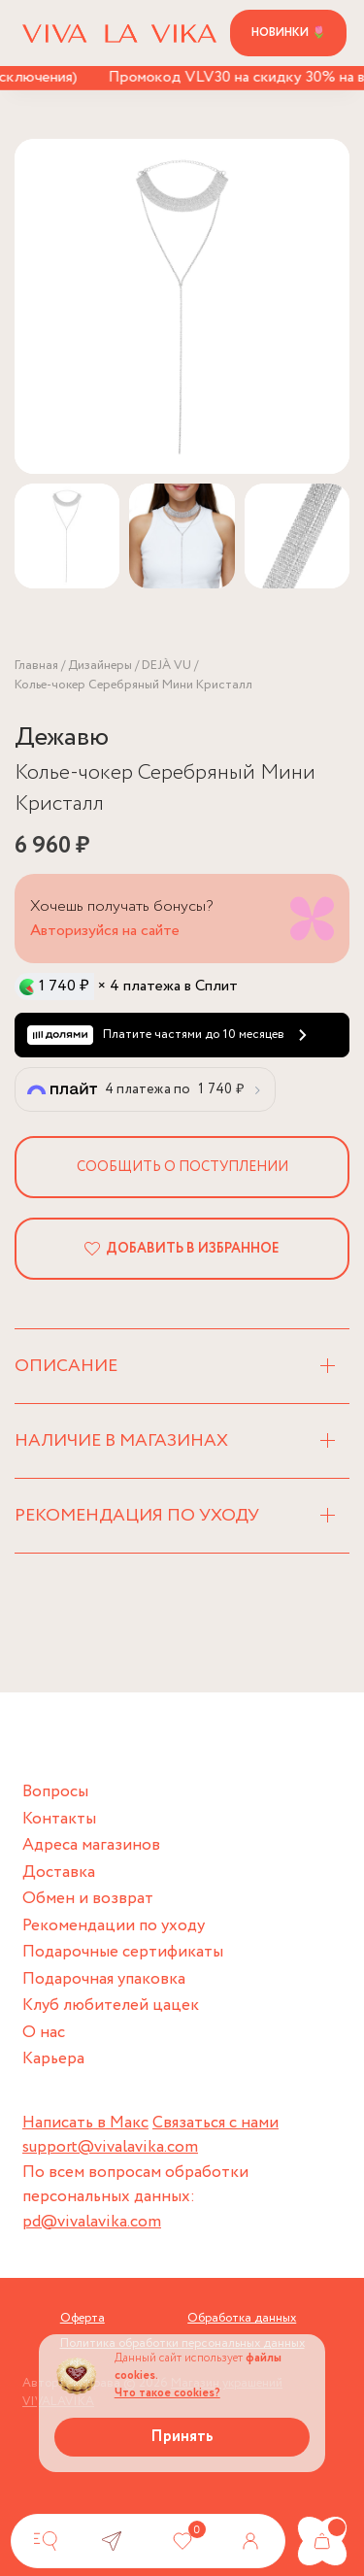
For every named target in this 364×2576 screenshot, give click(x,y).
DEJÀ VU (166, 665)
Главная (36, 665)
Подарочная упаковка (103, 1979)
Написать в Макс (85, 2123)
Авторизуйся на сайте (105, 931)
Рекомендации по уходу (113, 1926)
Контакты (59, 1819)
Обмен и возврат (87, 1899)
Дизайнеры (100, 665)
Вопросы (55, 1792)
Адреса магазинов (91, 1845)
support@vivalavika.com (110, 2147)
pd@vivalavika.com (91, 2222)
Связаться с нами (215, 2123)
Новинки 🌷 (288, 32)
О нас (43, 2033)
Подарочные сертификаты (122, 1952)
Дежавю (62, 737)
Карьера (53, 2059)
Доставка (58, 1872)
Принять (182, 2436)
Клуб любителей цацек (110, 2005)
